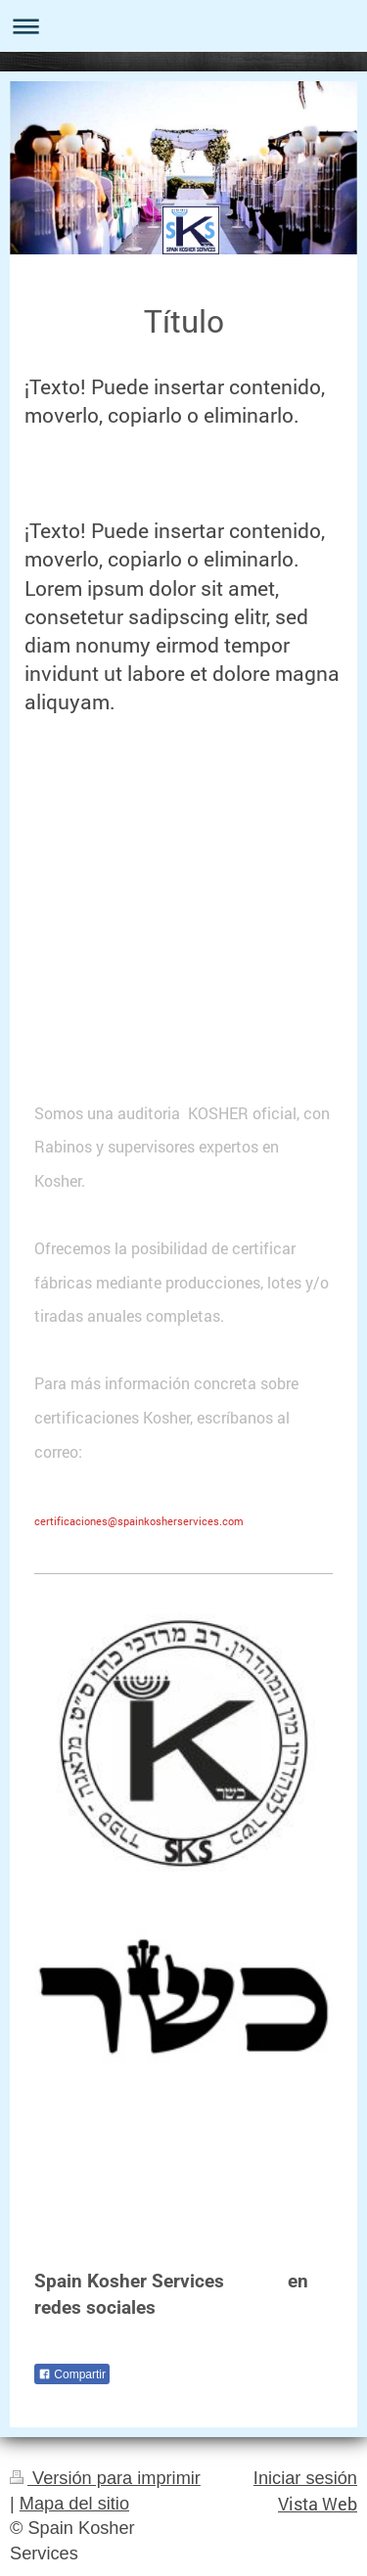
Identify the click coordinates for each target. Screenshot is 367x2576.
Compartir (72, 2374)
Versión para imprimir (105, 2478)
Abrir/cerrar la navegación (183, 26)
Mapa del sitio (74, 2503)
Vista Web (317, 2503)
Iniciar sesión (305, 2478)
